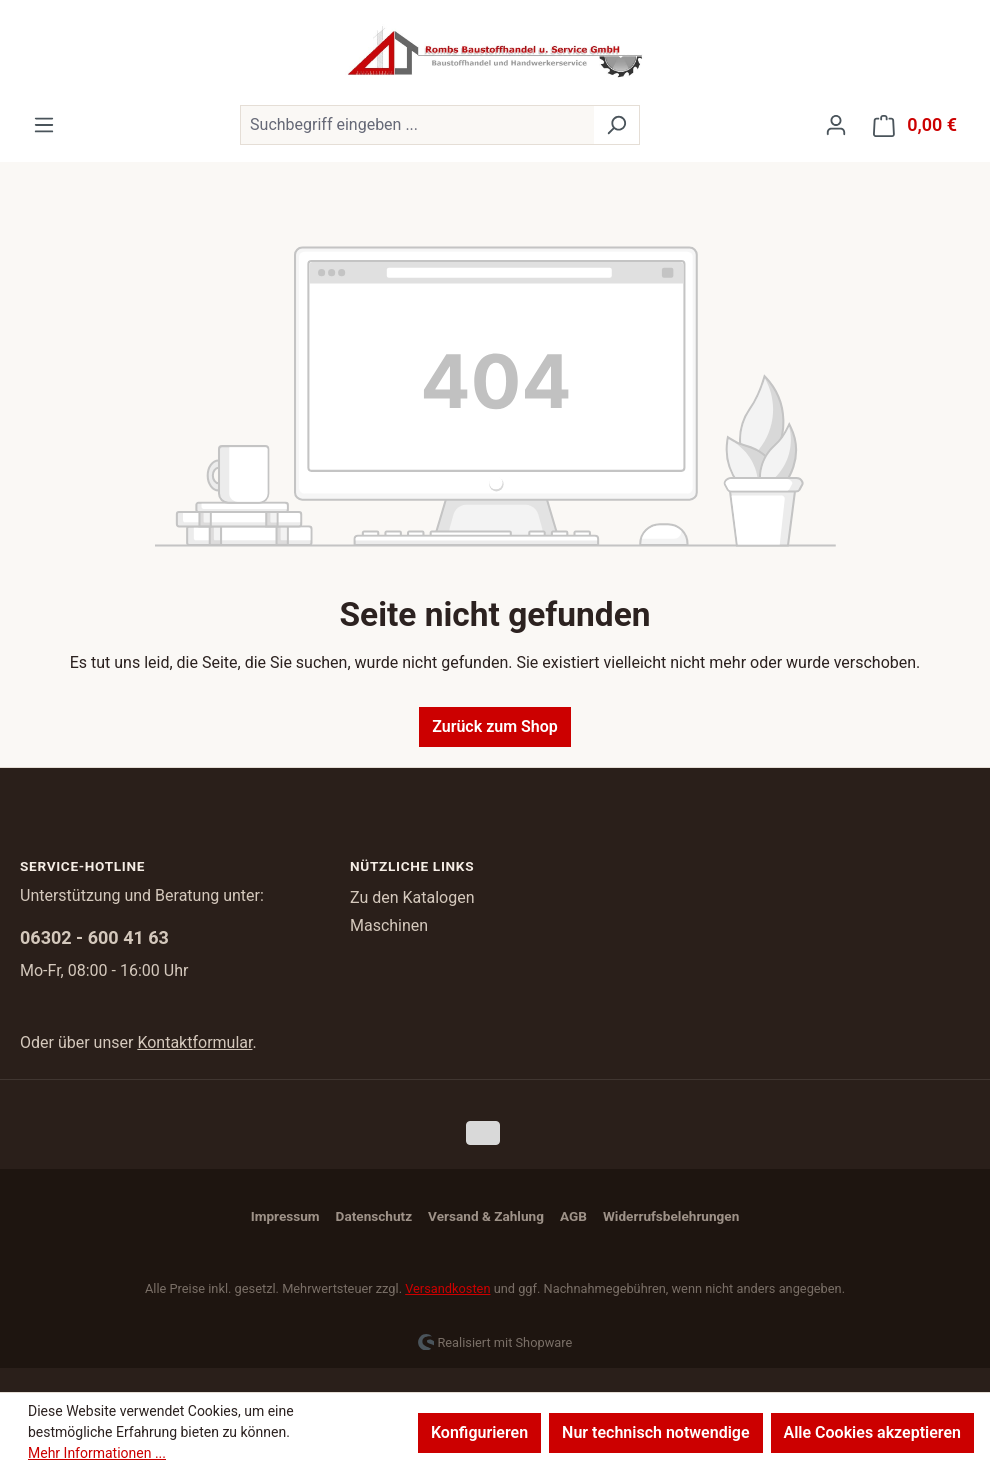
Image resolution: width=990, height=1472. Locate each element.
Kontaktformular (194, 1042)
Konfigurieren (479, 1432)
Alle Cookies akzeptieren (872, 1432)
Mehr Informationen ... (97, 1453)
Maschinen (389, 925)
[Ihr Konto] (836, 125)
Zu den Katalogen (412, 897)
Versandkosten (447, 1288)
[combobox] (417, 125)
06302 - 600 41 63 (94, 937)
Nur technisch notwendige (655, 1432)
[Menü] (44, 125)
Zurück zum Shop (495, 726)
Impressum (285, 1216)
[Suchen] (616, 125)
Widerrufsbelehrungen (671, 1216)
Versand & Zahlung (486, 1216)
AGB (573, 1216)
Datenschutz (374, 1216)
